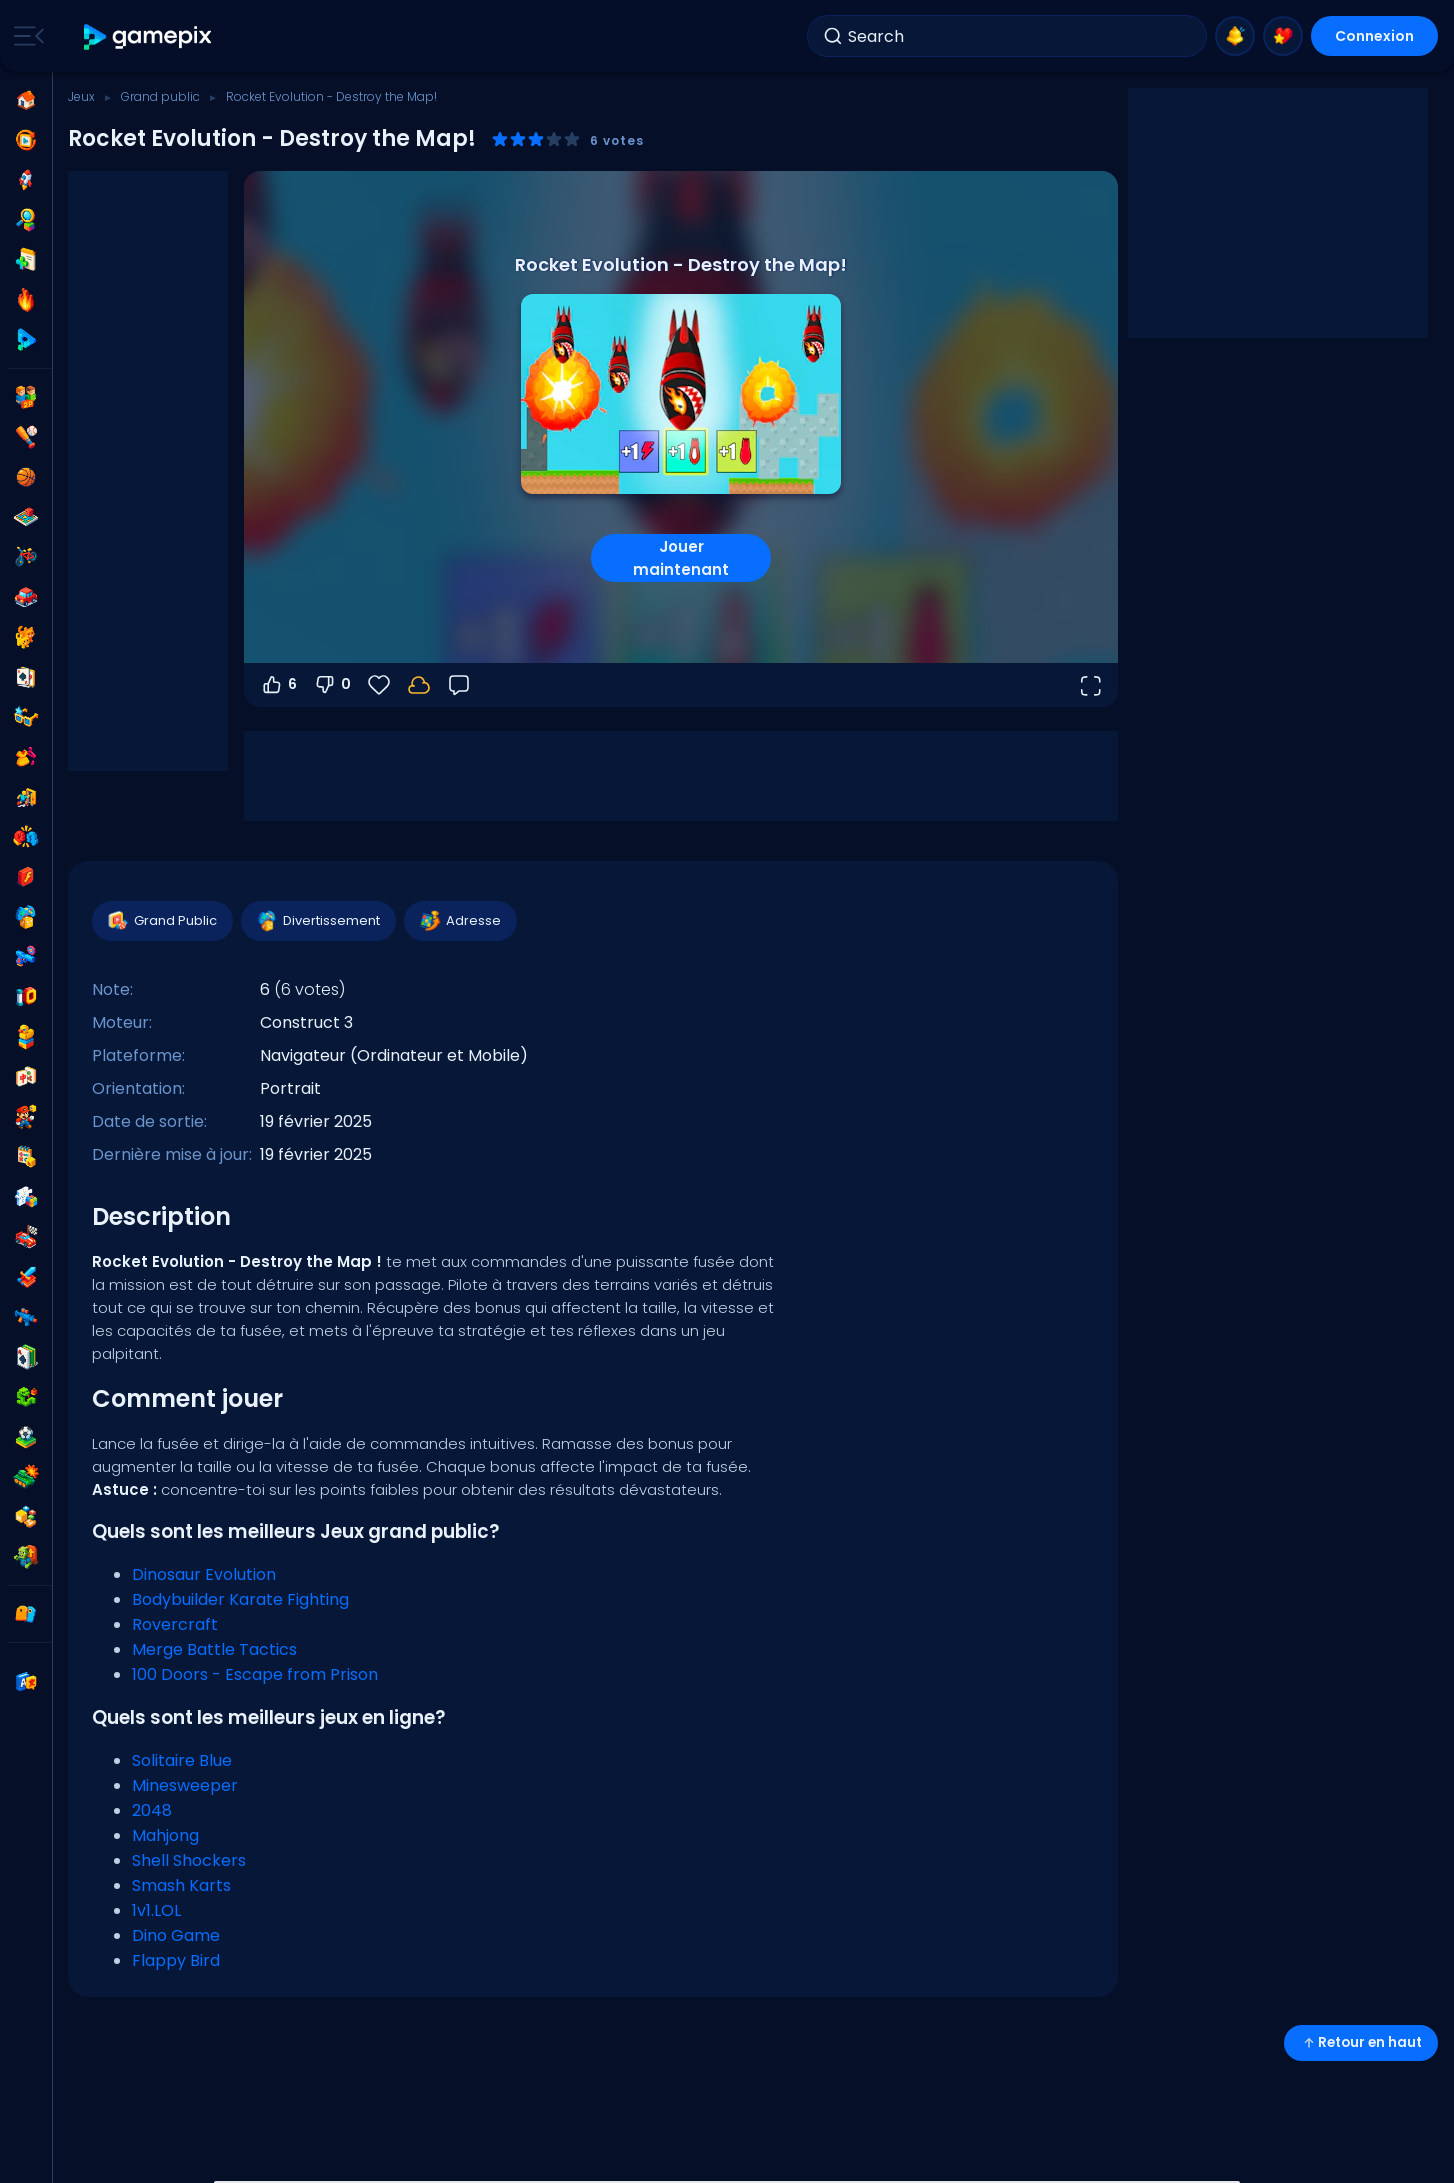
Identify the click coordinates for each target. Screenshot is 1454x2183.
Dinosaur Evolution (204, 1574)
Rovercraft (175, 1624)
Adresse (459, 921)
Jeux (81, 96)
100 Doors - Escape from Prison (255, 1674)
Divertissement (317, 921)
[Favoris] (379, 685)
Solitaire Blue (182, 1760)
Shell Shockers (189, 1860)
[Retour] (459, 685)
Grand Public (161, 921)
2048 (152, 1810)
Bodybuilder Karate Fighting (240, 1599)
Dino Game (176, 1935)
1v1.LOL (156, 1910)
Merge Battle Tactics (214, 1649)
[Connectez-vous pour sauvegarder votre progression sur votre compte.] (419, 685)
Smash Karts (181, 1885)
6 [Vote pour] (278, 685)
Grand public (160, 96)
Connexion (1374, 36)
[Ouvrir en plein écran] (1090, 685)
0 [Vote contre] (332, 685)
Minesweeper (185, 1785)
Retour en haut (1361, 2042)
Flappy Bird (176, 1960)
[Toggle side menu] (25, 36)
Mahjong (165, 1835)
